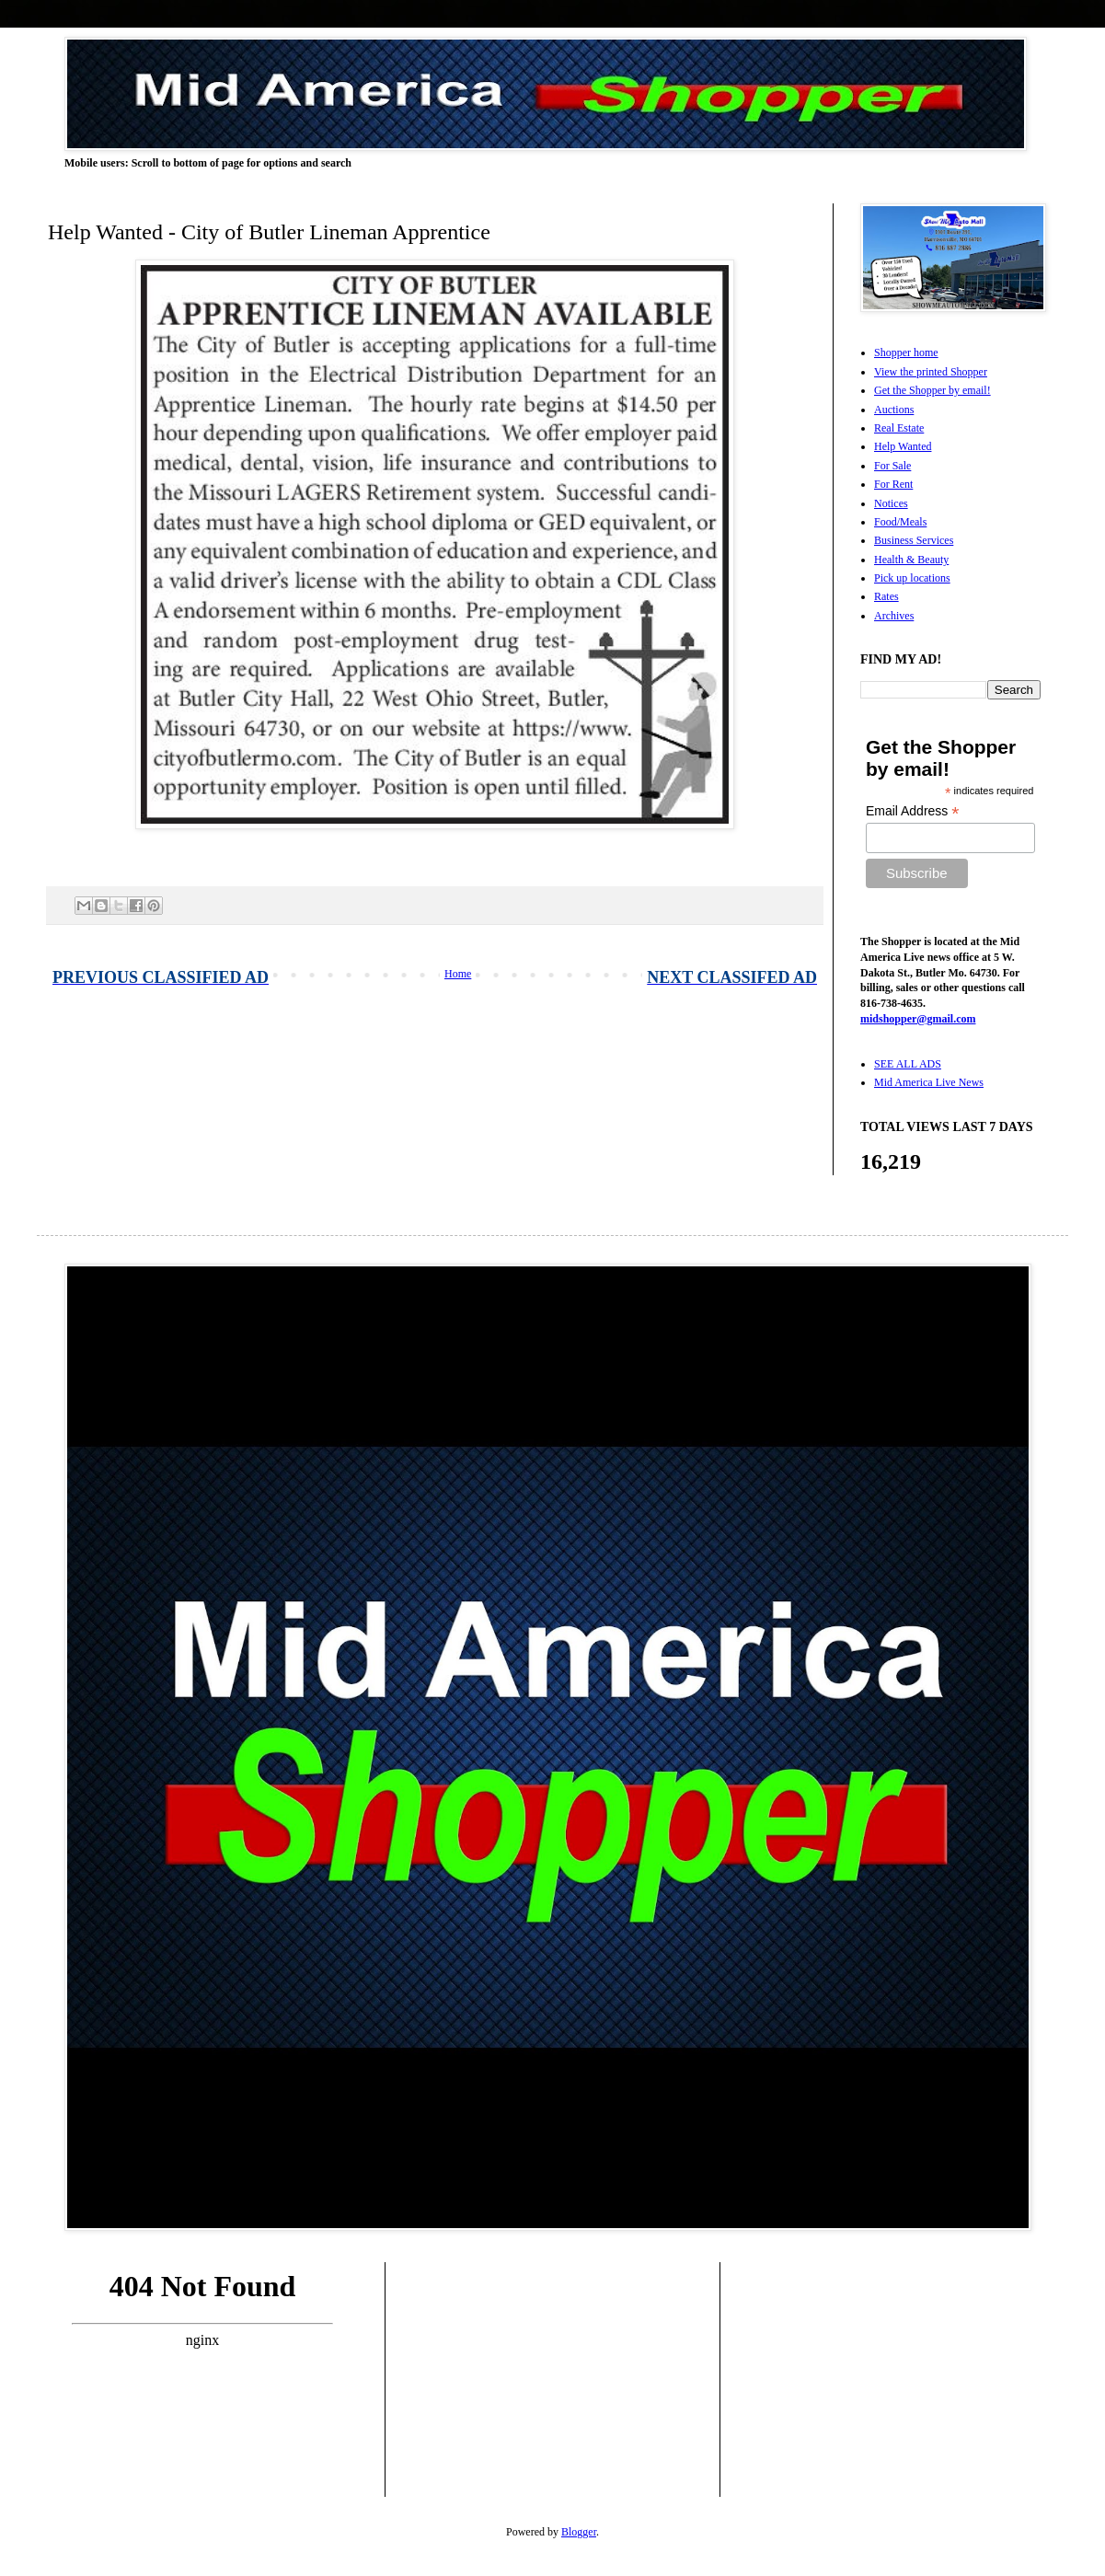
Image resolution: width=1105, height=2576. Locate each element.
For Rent (893, 484)
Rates (886, 596)
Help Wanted (902, 446)
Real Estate (899, 428)
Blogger (578, 2531)
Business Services (913, 540)
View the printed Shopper (930, 371)
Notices (891, 503)
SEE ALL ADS (907, 1063)
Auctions (894, 409)
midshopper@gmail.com (918, 1018)
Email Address (913, 811)
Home (457, 973)
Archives (894, 615)
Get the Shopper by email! (932, 390)
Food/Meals (900, 521)
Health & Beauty (911, 559)
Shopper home (906, 352)
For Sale (892, 465)
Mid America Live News (929, 1082)
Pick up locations (912, 578)
